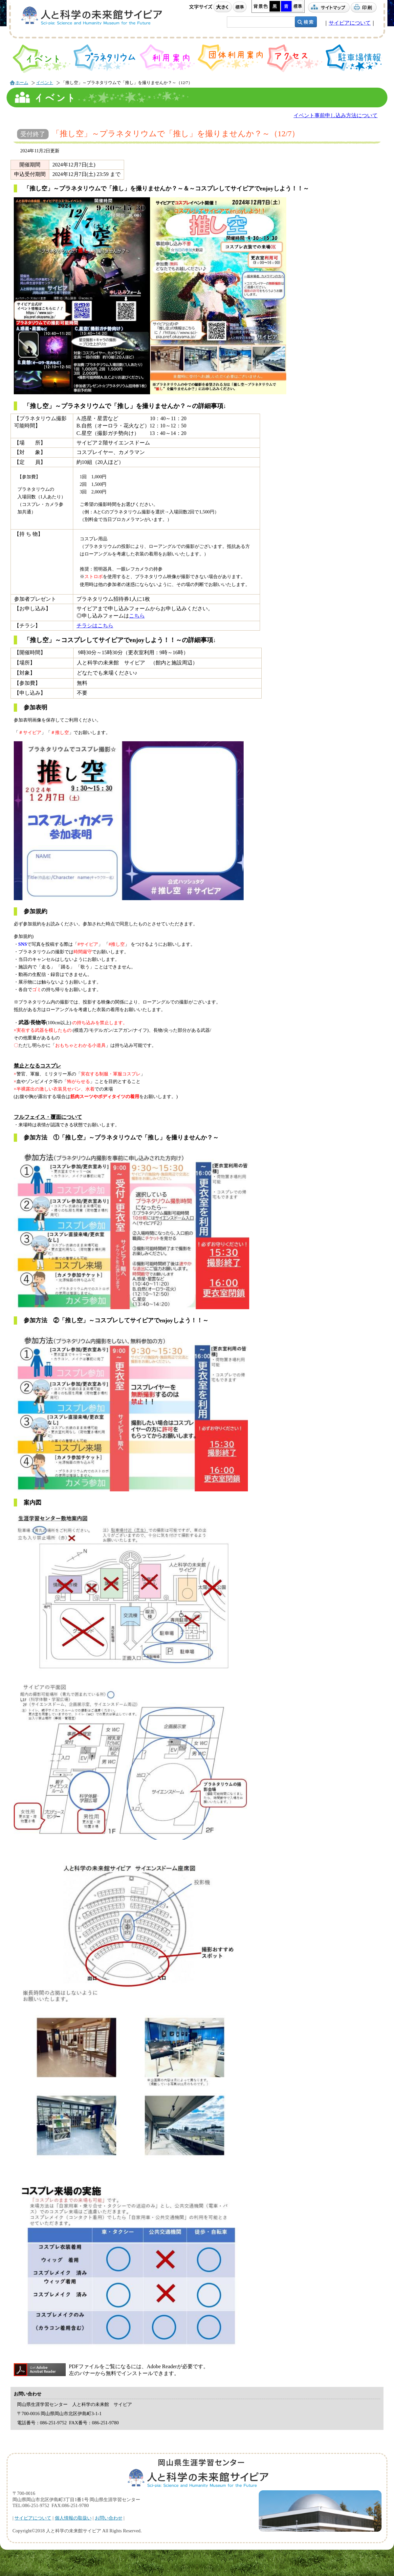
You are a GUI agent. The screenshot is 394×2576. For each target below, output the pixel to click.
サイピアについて (350, 23)
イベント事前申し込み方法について (336, 115)
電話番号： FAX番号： (68, 2422)
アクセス (295, 58)
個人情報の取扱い (73, 2518)
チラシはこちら (95, 625)
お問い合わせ (108, 2518)
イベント (41, 58)
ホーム (21, 82)
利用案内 (167, 57)
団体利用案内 (231, 57)
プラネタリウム (105, 58)
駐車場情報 (354, 58)
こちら (137, 615)
